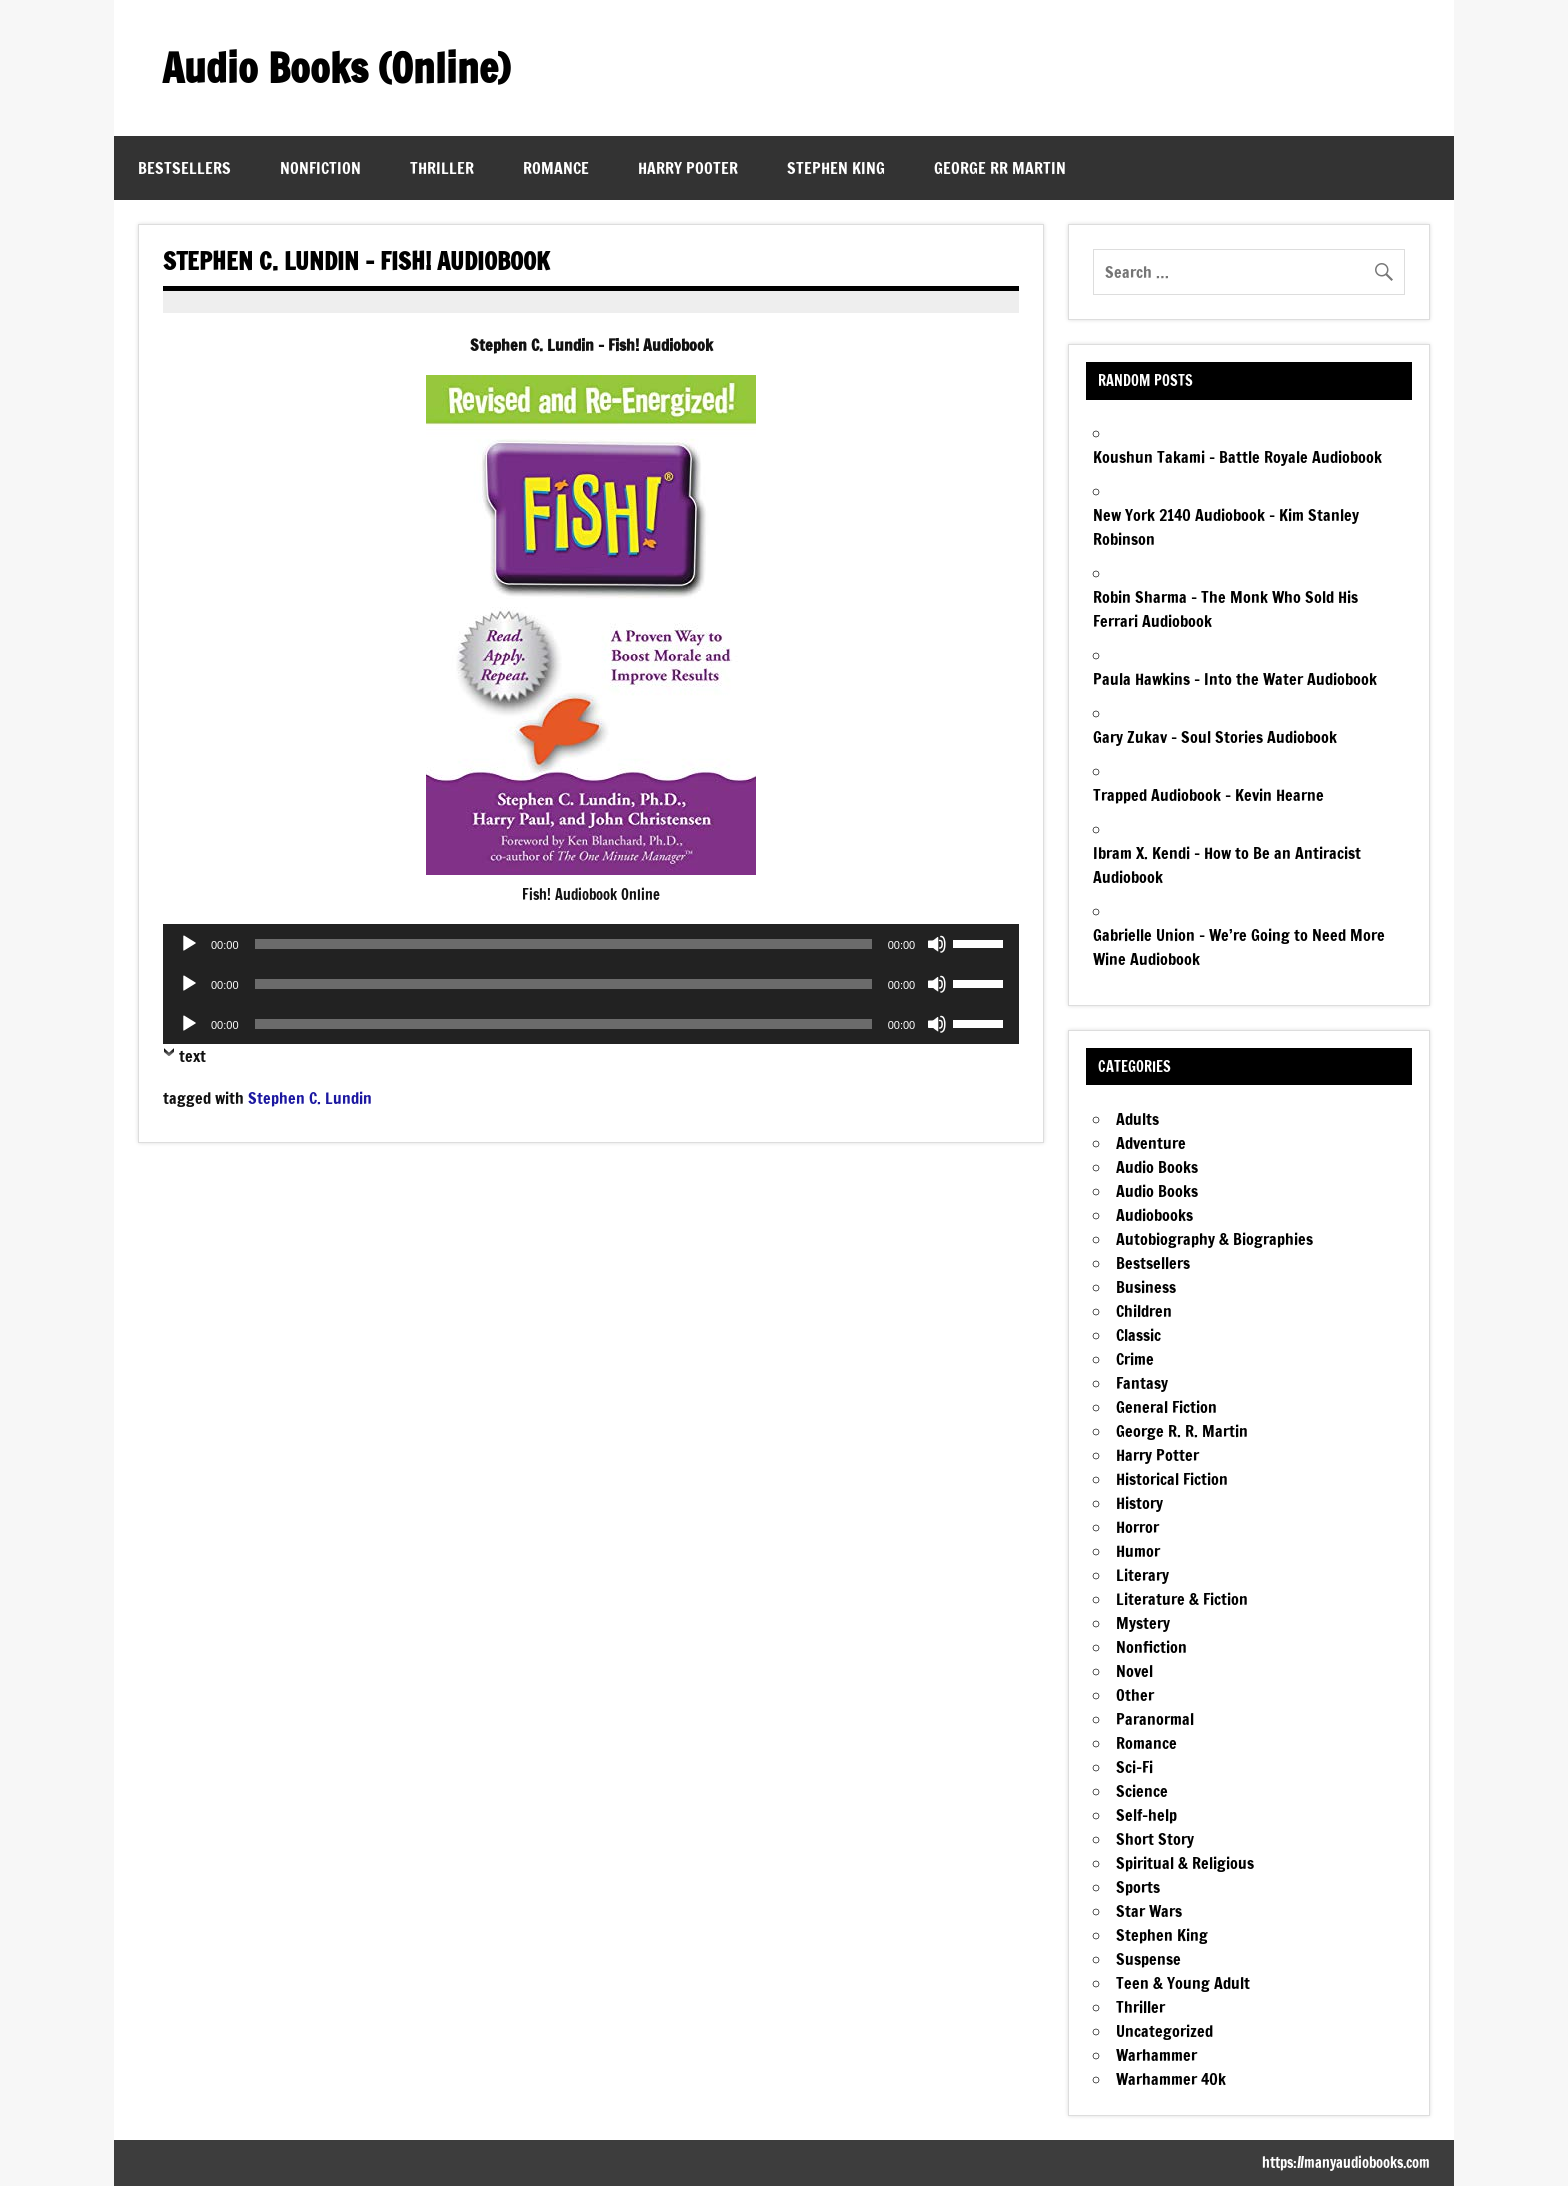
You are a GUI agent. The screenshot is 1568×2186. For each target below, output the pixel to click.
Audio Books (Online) (336, 67)
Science (1142, 1791)
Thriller (442, 168)
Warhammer (1156, 2055)
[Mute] (937, 944)
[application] (591, 944)
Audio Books (1157, 1167)
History (1139, 1503)
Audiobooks (1154, 1215)
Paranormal (1155, 1719)
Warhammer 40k (1171, 2079)
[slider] (563, 944)
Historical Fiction (1172, 1479)
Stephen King (836, 168)
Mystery (1143, 1623)
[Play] (189, 944)
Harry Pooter (688, 168)
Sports (1138, 1887)
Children (1144, 1311)
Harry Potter (1157, 1455)
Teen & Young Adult (1183, 1983)
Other (1135, 1695)
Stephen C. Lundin (310, 1098)
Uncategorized (1164, 2031)
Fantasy (1142, 1383)
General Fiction (1166, 1407)
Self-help (1146, 1815)
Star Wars (1149, 1911)
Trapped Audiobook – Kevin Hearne (1208, 795)
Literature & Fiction (1182, 1599)
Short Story (1155, 1839)
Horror (1137, 1527)
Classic (1138, 1335)
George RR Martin (1000, 168)
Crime (1135, 1359)
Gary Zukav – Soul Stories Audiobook (1215, 737)
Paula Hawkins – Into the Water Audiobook (1235, 679)
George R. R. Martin (1182, 1431)
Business (1146, 1287)
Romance (556, 168)
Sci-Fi (1134, 1767)
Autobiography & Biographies (1214, 1239)
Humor (1138, 1551)
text (192, 1056)
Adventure (1151, 1143)
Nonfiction (320, 168)
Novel (1134, 1671)
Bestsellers (184, 168)
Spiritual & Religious (1185, 1863)
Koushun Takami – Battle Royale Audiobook (1237, 457)
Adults (1137, 1119)
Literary (1142, 1575)
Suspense (1148, 1959)
